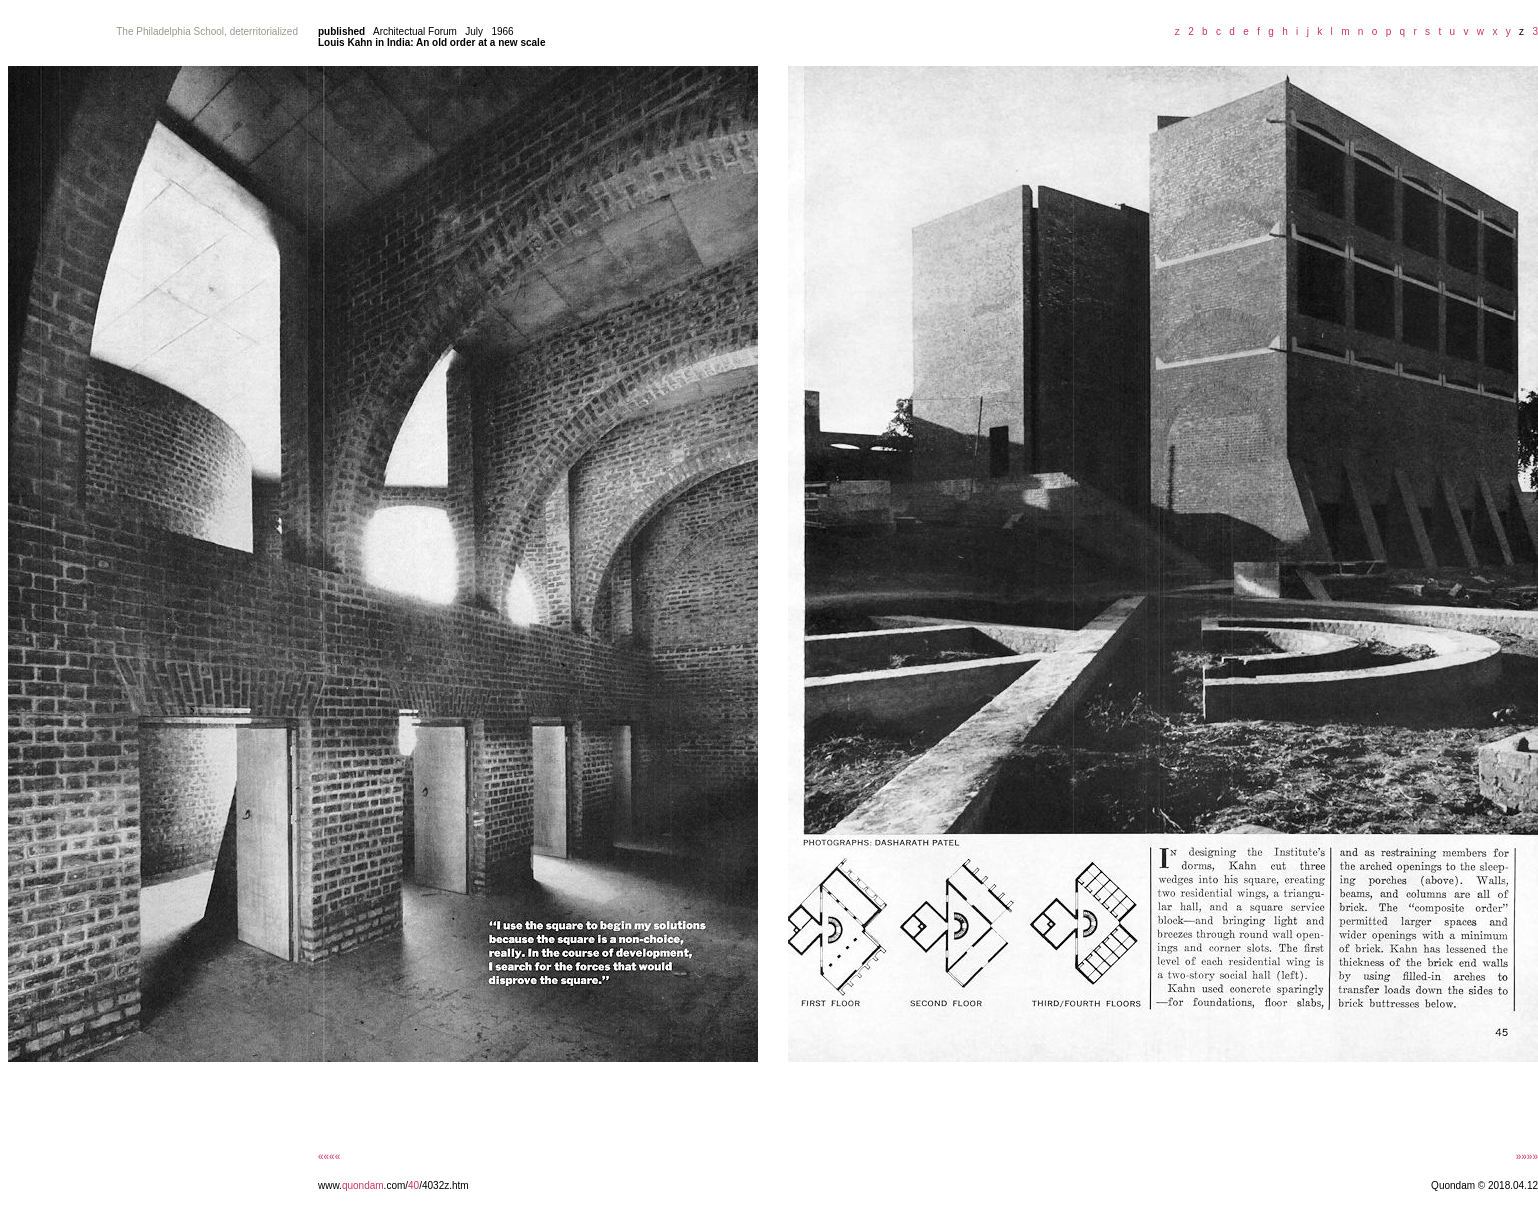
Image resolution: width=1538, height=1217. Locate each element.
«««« (329, 1156)
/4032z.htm (443, 1185)
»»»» (1527, 1156)
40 (413, 1185)
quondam (363, 1185)
